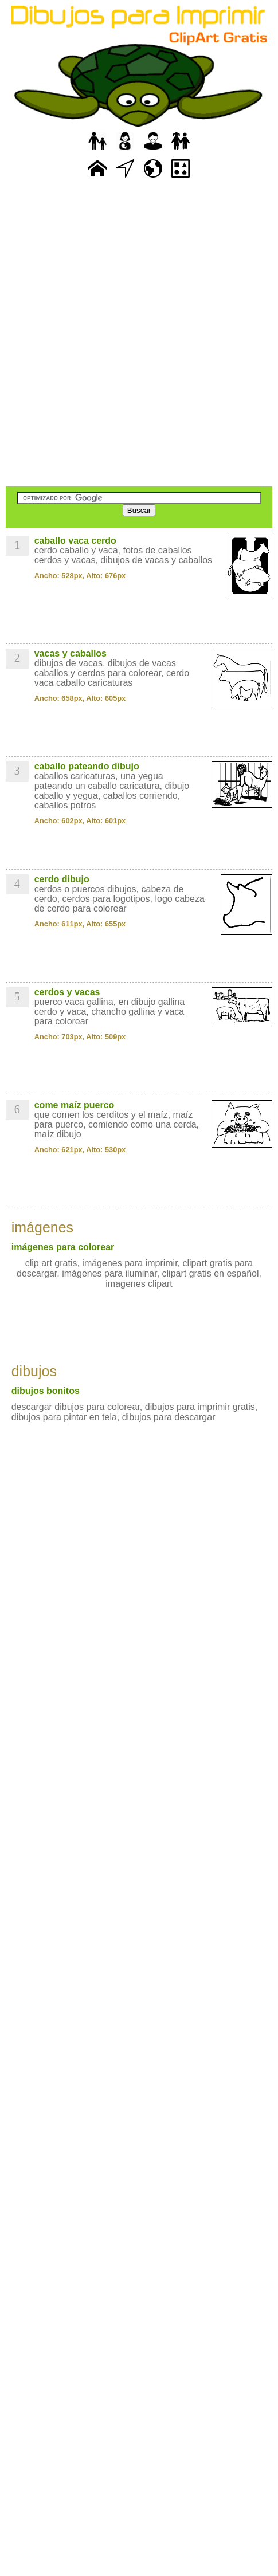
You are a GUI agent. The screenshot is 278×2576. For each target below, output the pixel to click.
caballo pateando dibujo (86, 766)
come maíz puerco (74, 1105)
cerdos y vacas (67, 992)
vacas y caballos (70, 653)
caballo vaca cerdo (75, 540)
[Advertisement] (139, 334)
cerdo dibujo (61, 879)
